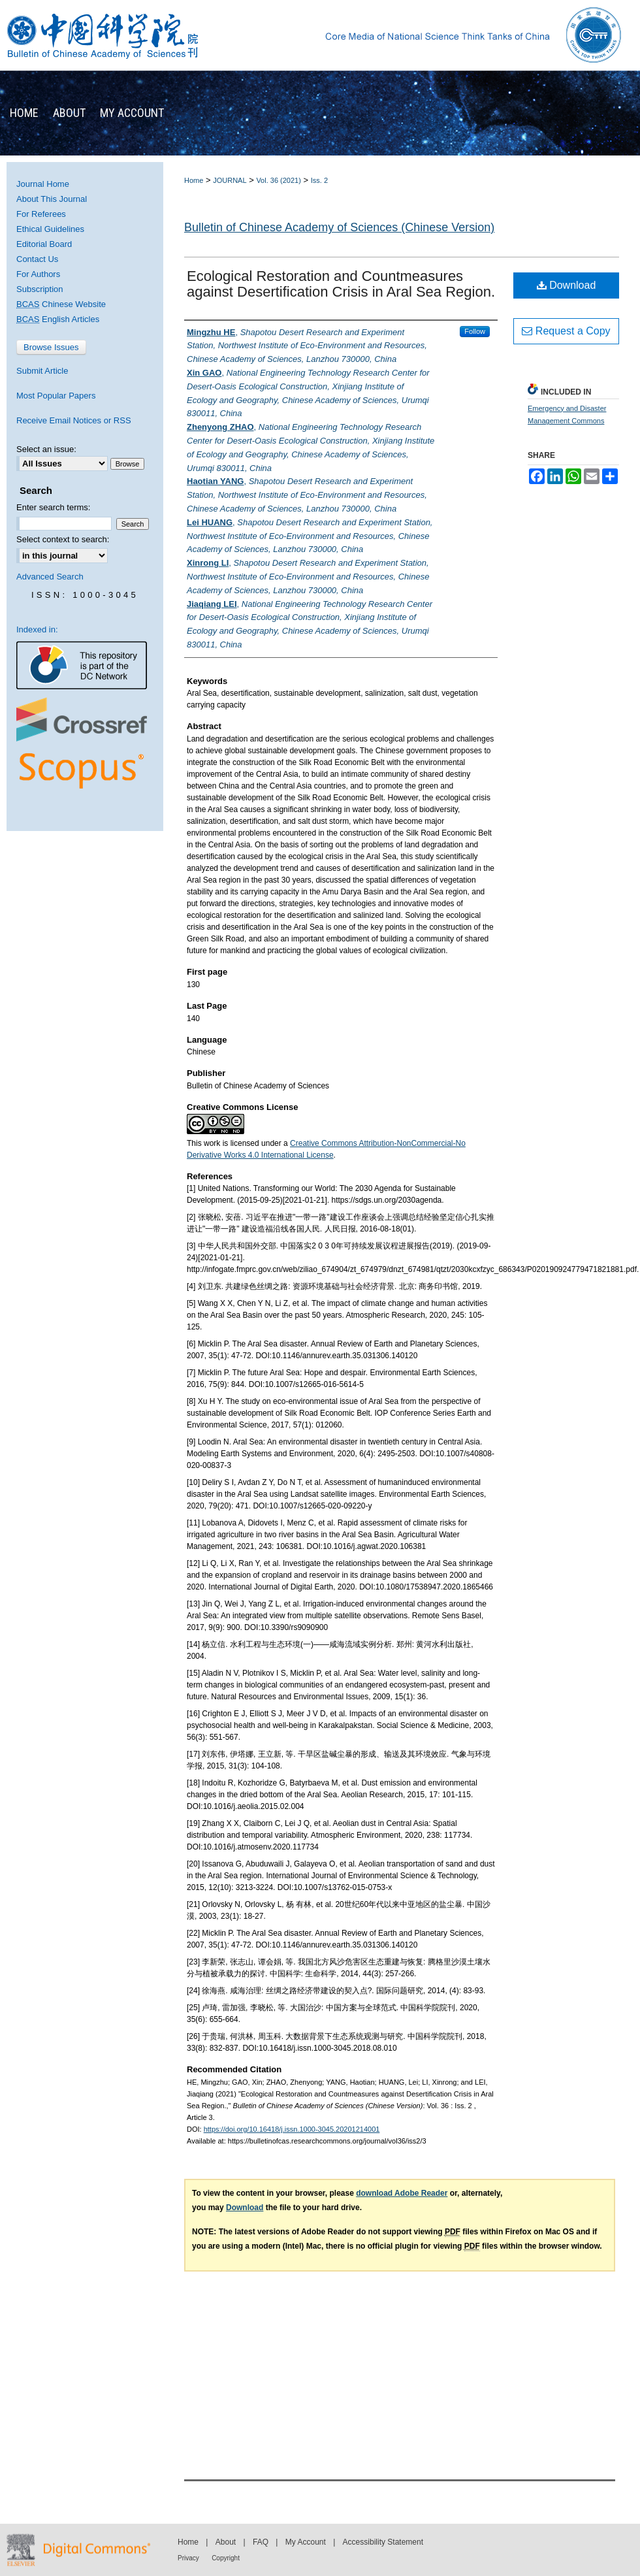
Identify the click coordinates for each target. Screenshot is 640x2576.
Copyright (226, 2558)
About (226, 2542)
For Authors (38, 274)
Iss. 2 (319, 180)
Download (566, 285)
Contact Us (37, 259)
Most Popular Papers (55, 395)
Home (193, 180)
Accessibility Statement (383, 2542)
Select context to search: (62, 539)
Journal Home (42, 184)
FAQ (260, 2542)
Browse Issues (51, 347)
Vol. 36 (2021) (278, 180)
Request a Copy (566, 330)
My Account (305, 2542)
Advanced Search (50, 576)
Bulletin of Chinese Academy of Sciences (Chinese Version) (339, 227)
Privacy (188, 2558)
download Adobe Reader (401, 2193)
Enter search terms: (53, 507)
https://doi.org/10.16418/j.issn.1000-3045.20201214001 (292, 2129)
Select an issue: (46, 449)
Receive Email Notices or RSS (73, 420)
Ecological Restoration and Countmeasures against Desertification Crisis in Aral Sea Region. (341, 284)
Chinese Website (61, 304)
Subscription (39, 289)
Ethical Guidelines (50, 229)
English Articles (57, 319)
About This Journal (51, 199)
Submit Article (42, 371)
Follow (474, 331)
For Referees (41, 214)
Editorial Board (44, 244)
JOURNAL (229, 180)
